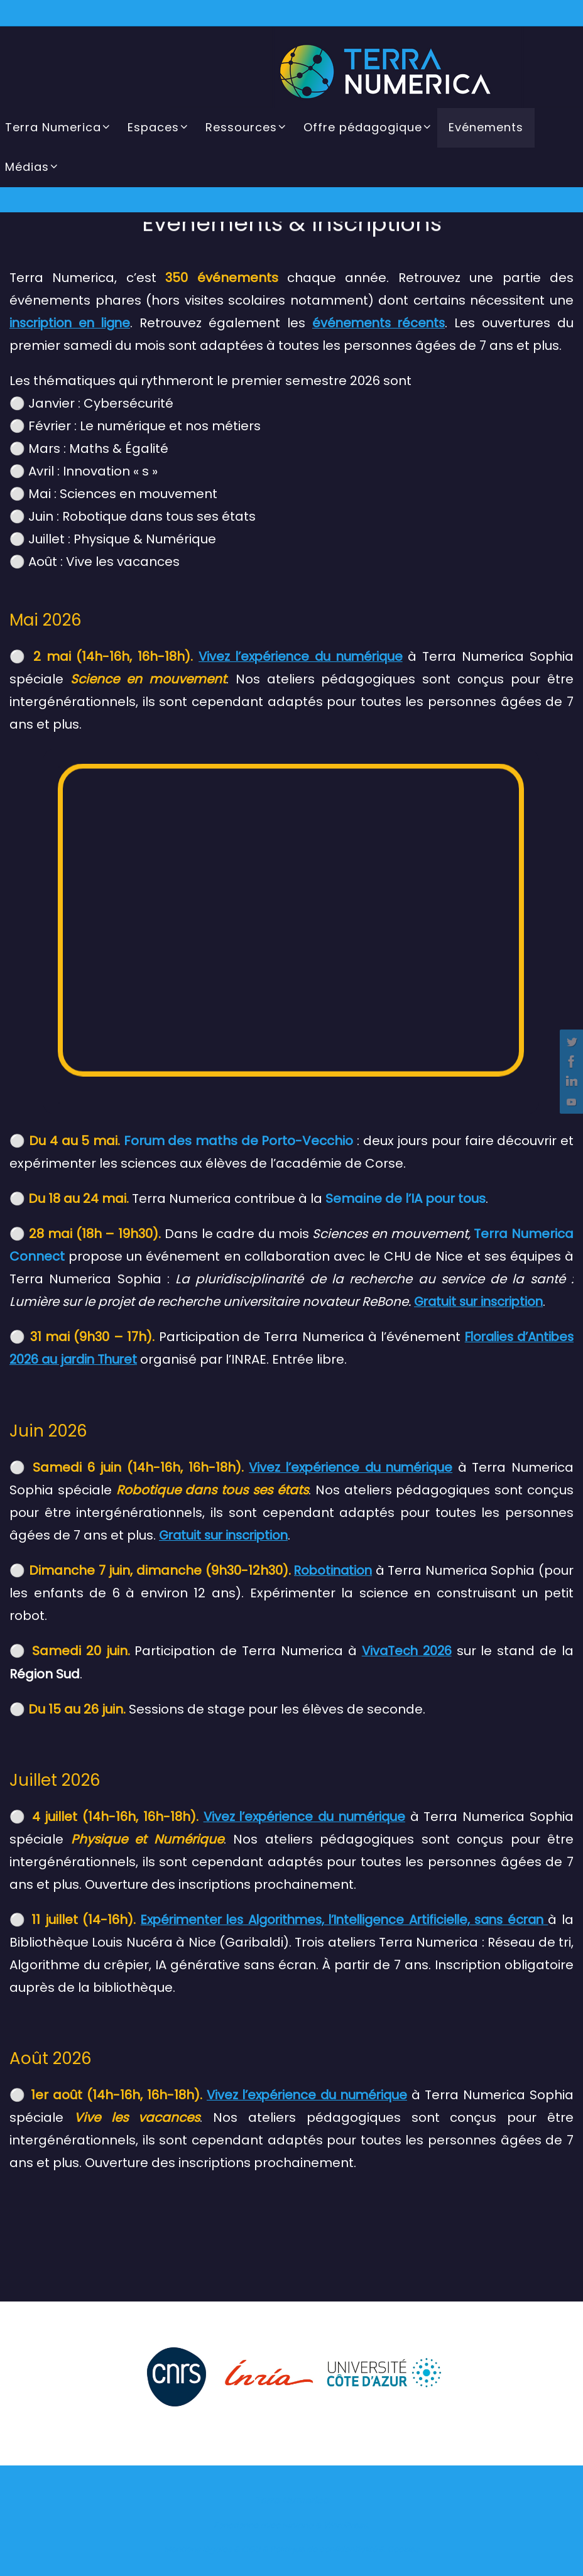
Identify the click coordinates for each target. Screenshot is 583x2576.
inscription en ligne (71, 323)
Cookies (403, 2547)
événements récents (379, 323)
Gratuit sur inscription (226, 1534)
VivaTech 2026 (406, 1649)
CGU (251, 2547)
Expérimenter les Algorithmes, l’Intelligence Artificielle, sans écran (341, 1918)
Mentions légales (198, 2547)
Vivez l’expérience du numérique (300, 656)
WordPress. (346, 2524)
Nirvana (297, 2524)
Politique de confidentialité (323, 2547)
